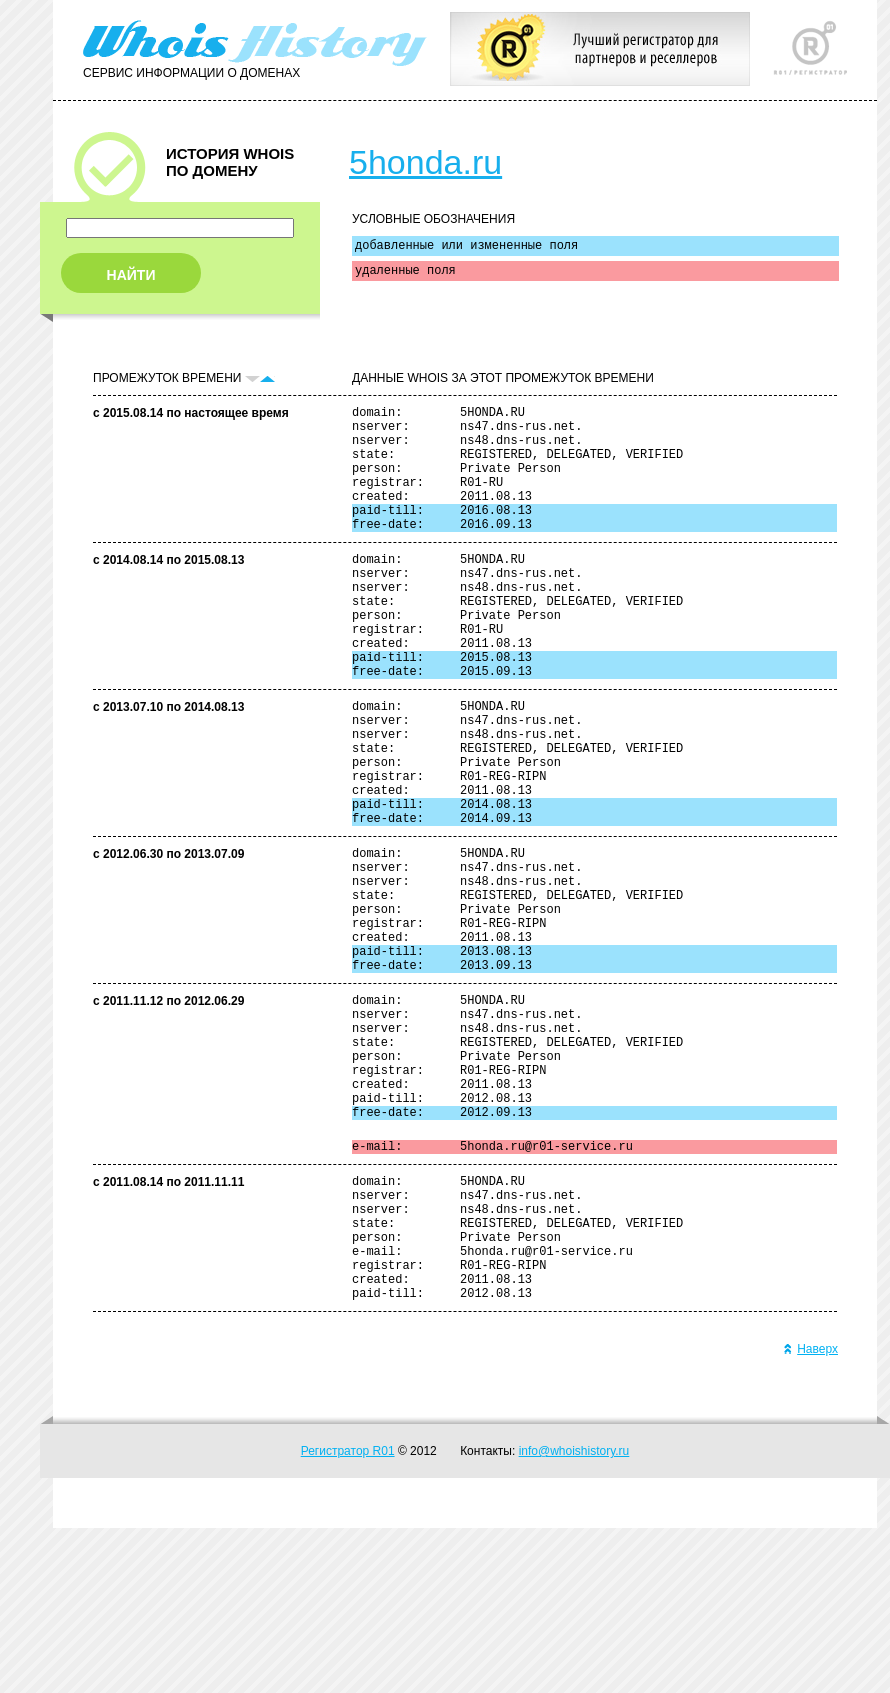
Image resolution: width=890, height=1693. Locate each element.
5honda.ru (425, 162)
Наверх (810, 1514)
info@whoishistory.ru (574, 1616)
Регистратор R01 (348, 1616)
